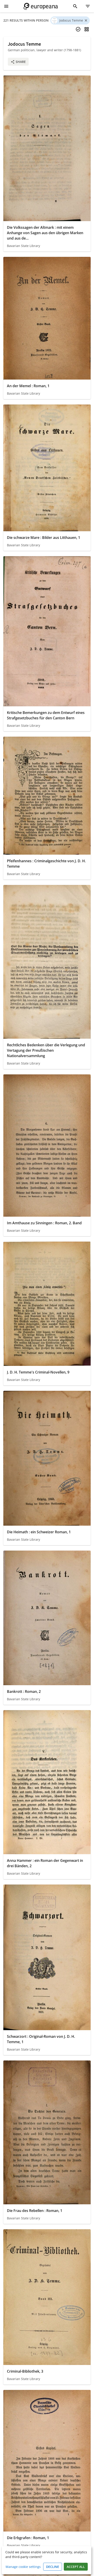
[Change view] (87, 29)
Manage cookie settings (23, 2567)
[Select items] (78, 29)
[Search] (75, 6)
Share (18, 62)
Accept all (76, 2567)
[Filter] (87, 6)
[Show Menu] (6, 6)
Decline (52, 2567)
